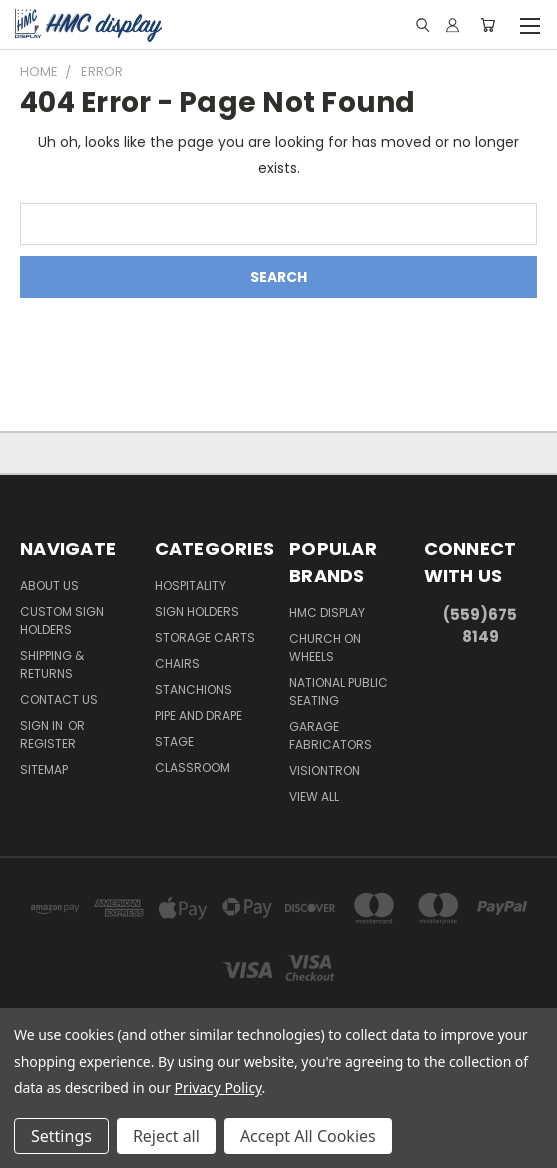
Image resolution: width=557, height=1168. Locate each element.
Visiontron (324, 770)
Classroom (192, 767)
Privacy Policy (218, 1087)
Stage (174, 741)
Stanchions (193, 689)
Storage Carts (205, 637)
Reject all (166, 1136)
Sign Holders (197, 611)
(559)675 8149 (480, 626)
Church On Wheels (325, 647)
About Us (49, 585)
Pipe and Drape (198, 715)
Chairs (177, 663)
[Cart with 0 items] (487, 25)
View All (314, 796)
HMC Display (327, 612)
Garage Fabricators (330, 735)
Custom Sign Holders (62, 620)
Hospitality (190, 585)
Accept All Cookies (308, 1136)
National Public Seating (338, 691)
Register (48, 743)
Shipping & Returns (52, 664)
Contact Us (59, 699)
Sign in (43, 725)
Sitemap (44, 769)
